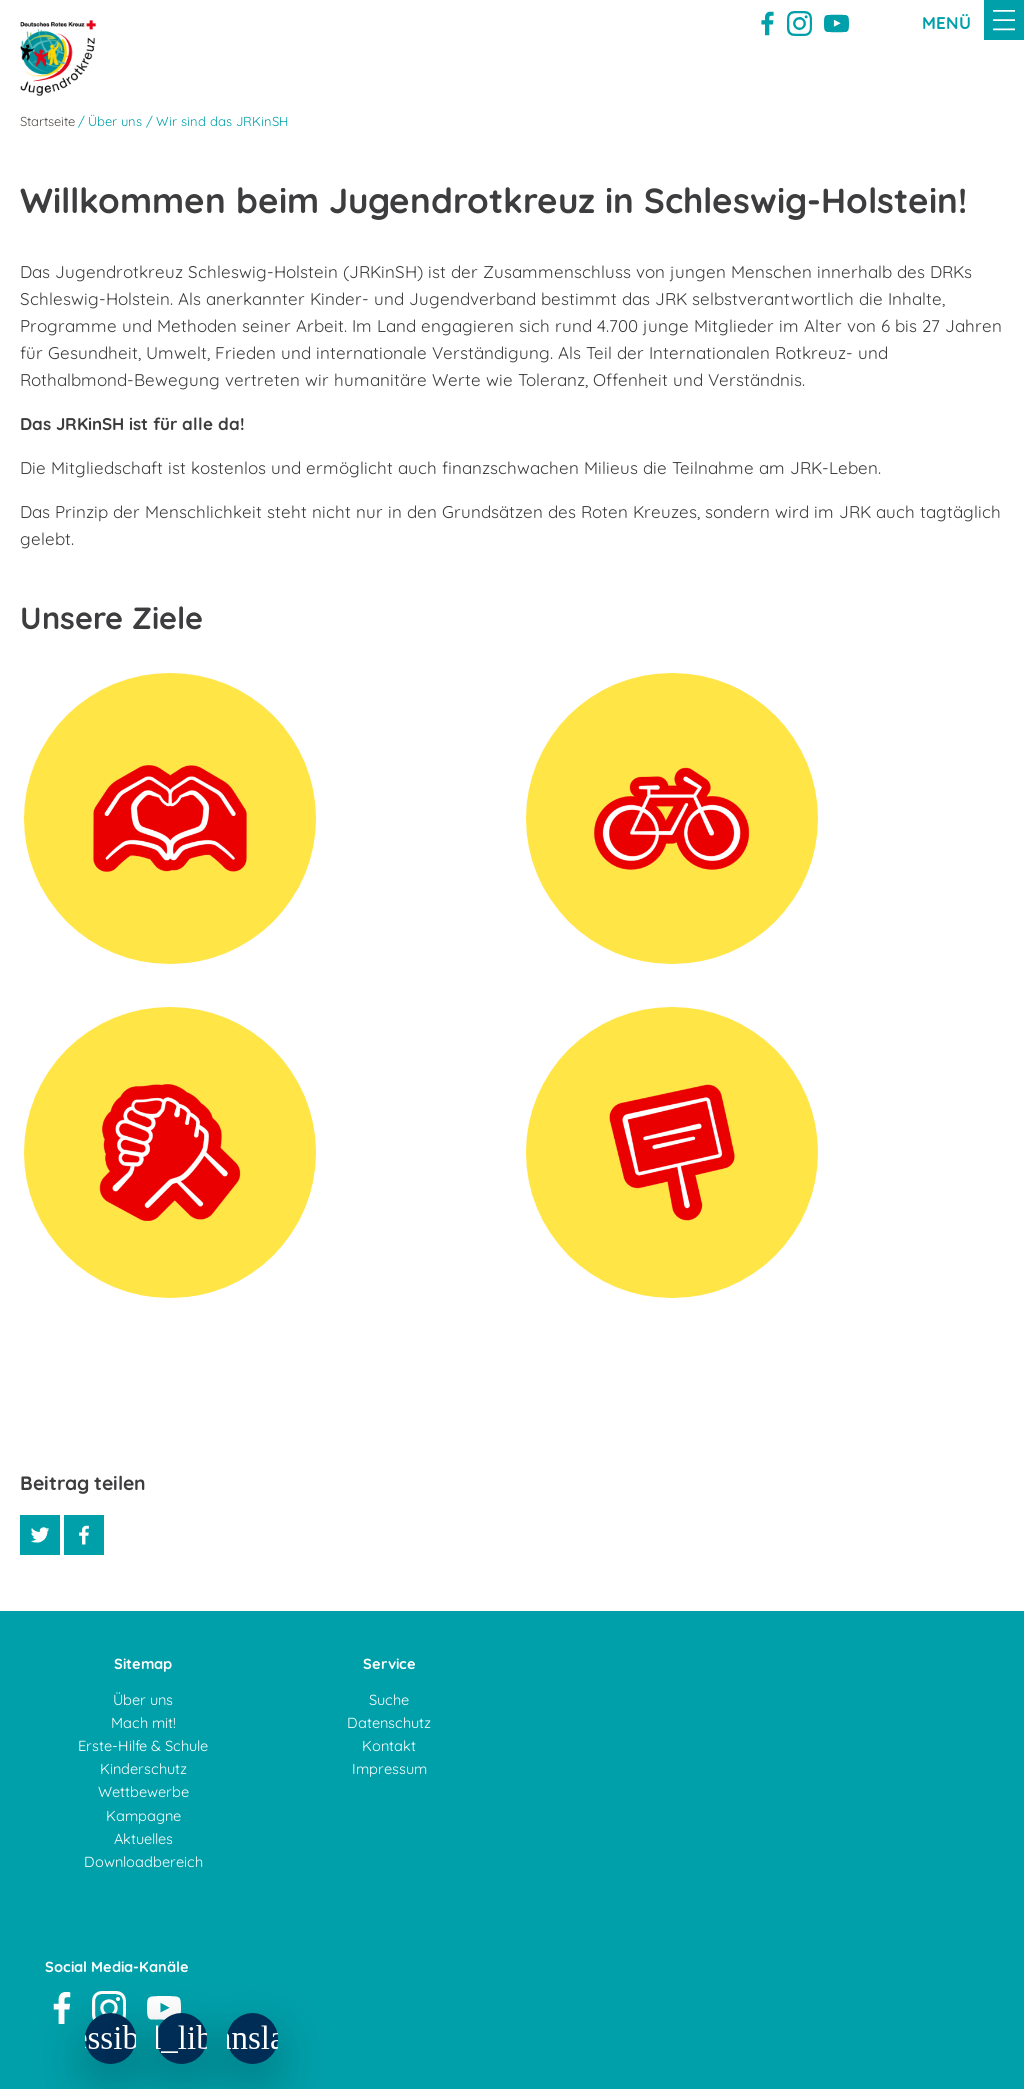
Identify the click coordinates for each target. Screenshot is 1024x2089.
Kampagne (143, 1815)
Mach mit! (143, 1722)
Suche (389, 1699)
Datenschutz (389, 1722)
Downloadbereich (143, 1861)
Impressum (389, 1768)
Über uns (143, 1699)
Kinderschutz (143, 1768)
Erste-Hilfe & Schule (143, 1745)
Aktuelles (143, 1838)
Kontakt (389, 1745)
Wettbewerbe (143, 1791)
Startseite (47, 121)
